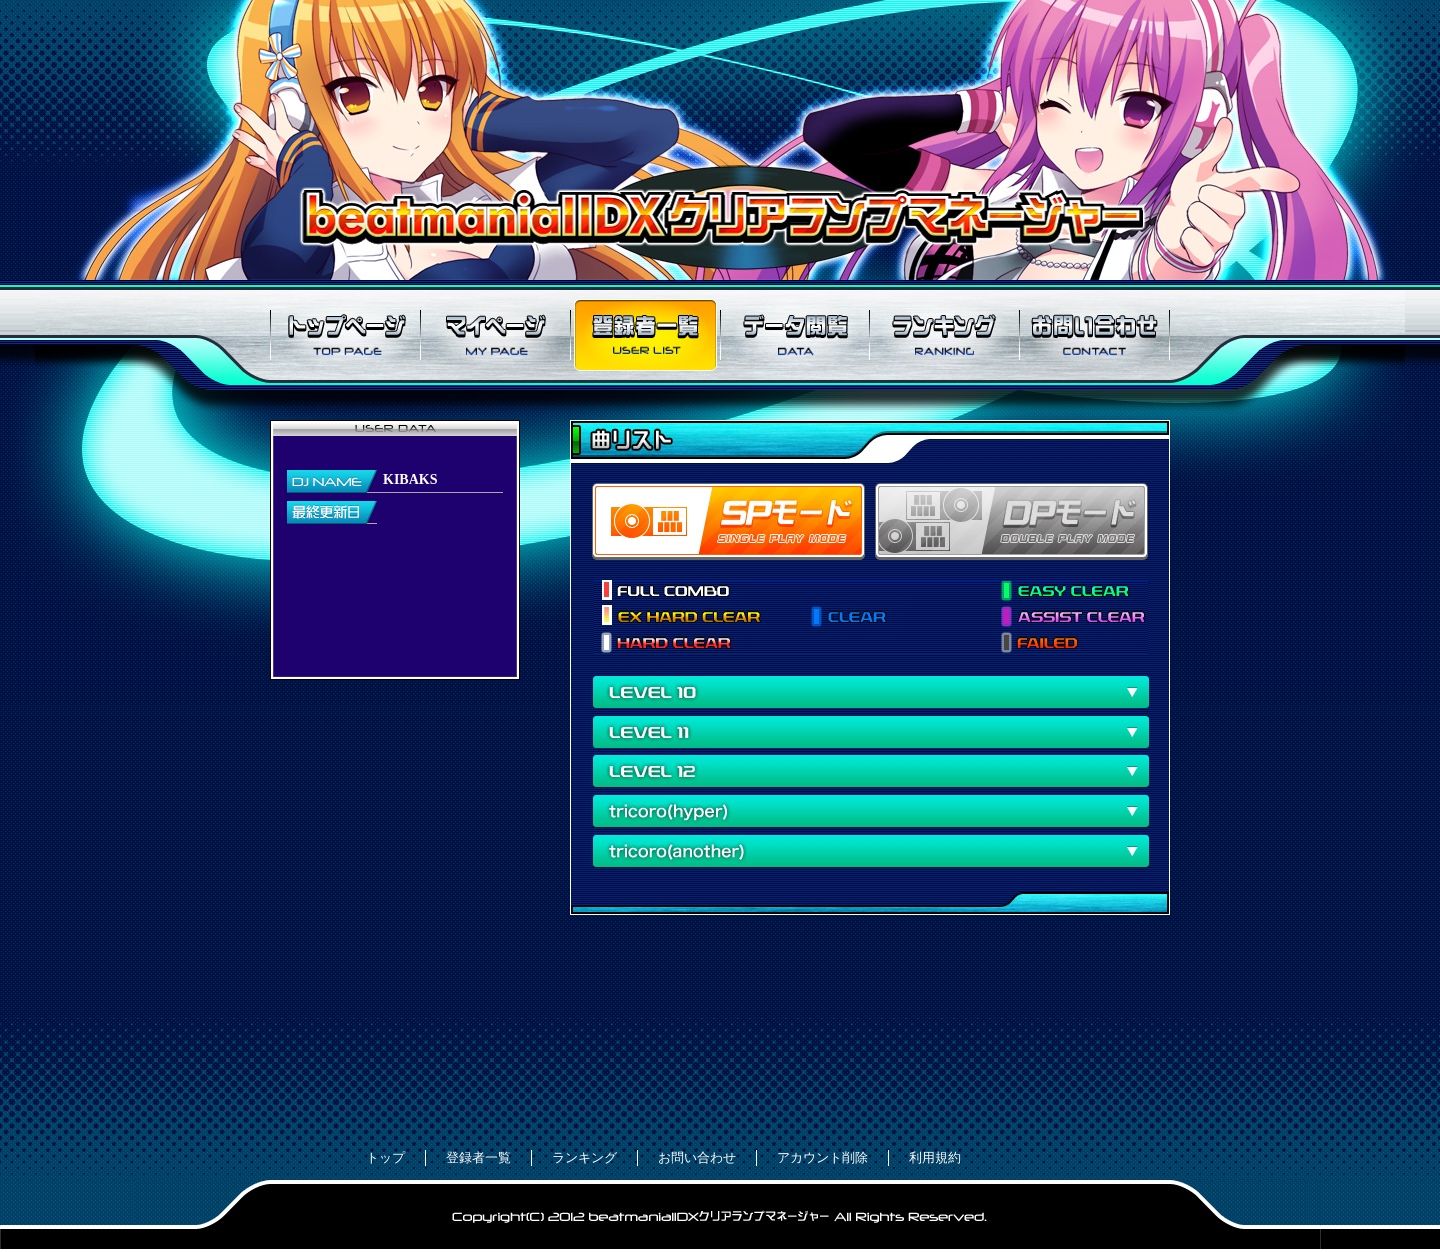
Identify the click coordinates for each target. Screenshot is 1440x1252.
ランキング (945, 335)
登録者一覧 (645, 335)
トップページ (345, 335)
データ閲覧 (795, 335)
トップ (385, 1157)
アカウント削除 (822, 1157)
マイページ (495, 335)
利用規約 (935, 1157)
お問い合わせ (1095, 335)
